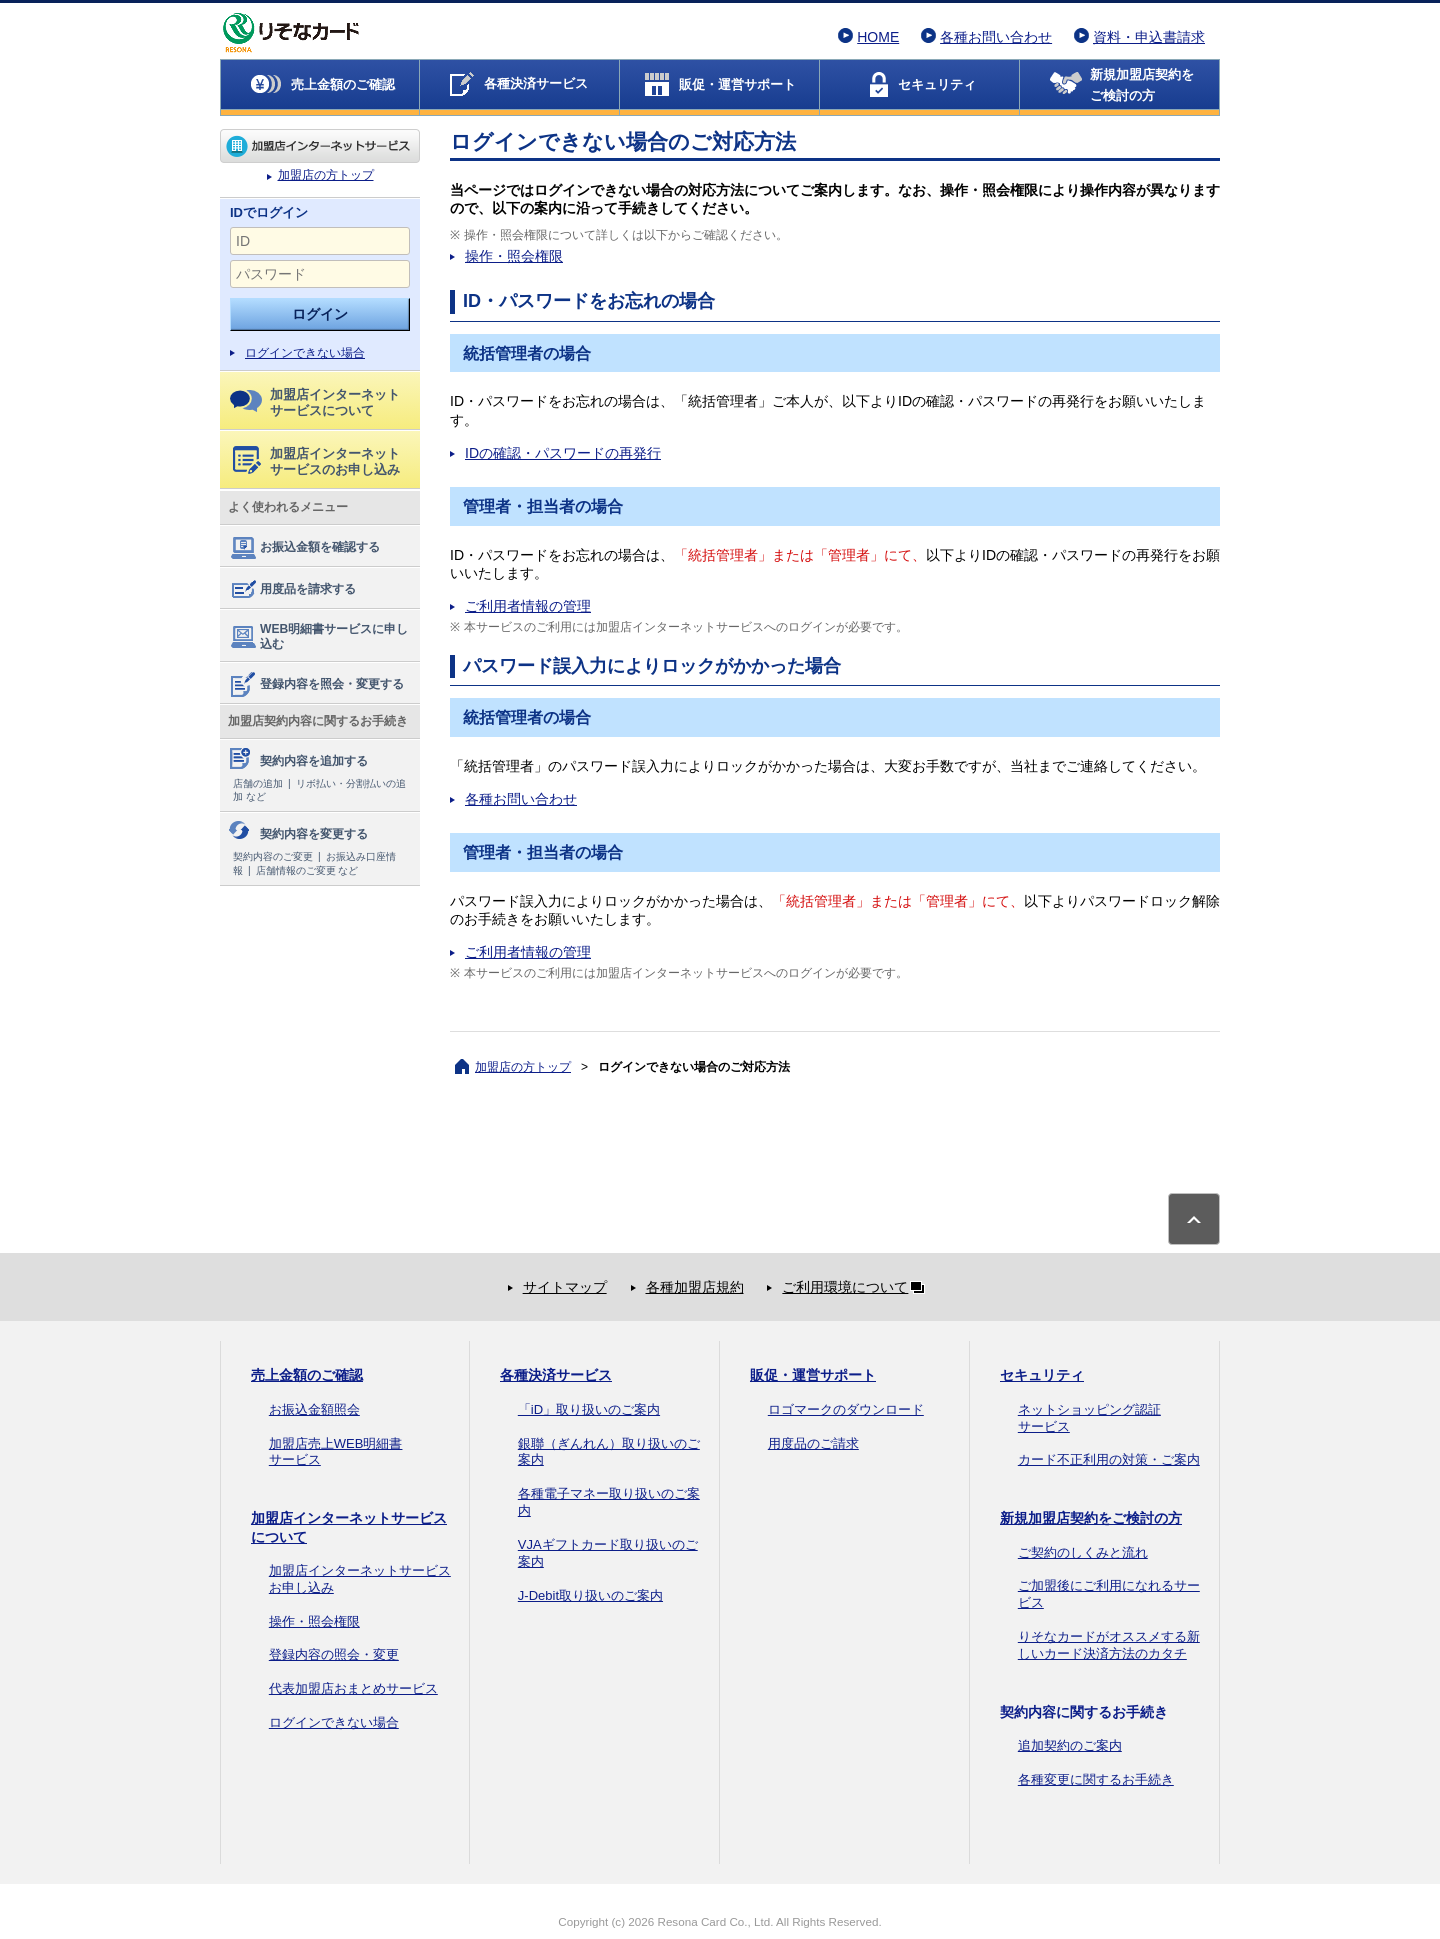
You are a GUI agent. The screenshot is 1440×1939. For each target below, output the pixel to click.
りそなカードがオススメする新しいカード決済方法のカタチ (1109, 1645)
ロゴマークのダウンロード (846, 1409)
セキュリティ (1042, 1375)
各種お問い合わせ (996, 37)
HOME (878, 37)
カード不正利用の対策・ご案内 (1109, 1459)
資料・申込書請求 (1149, 37)
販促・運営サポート (813, 1375)
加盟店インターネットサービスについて (315, 402)
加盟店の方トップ (320, 146)
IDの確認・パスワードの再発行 (563, 453)
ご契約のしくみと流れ (1083, 1552)
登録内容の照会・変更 (334, 1654)
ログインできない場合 (305, 353)
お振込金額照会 (314, 1409)
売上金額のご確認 (307, 1375)
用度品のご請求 (813, 1443)
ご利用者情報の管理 (528, 606)
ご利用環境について (857, 1287)
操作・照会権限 (514, 256)
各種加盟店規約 (695, 1287)
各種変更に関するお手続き (1096, 1779)
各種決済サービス (556, 1375)
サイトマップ (565, 1287)
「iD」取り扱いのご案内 (589, 1409)
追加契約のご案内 (1070, 1745)
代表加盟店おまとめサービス (353, 1688)
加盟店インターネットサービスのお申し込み (316, 461)
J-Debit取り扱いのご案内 (590, 1595)
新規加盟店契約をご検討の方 (1091, 1518)
